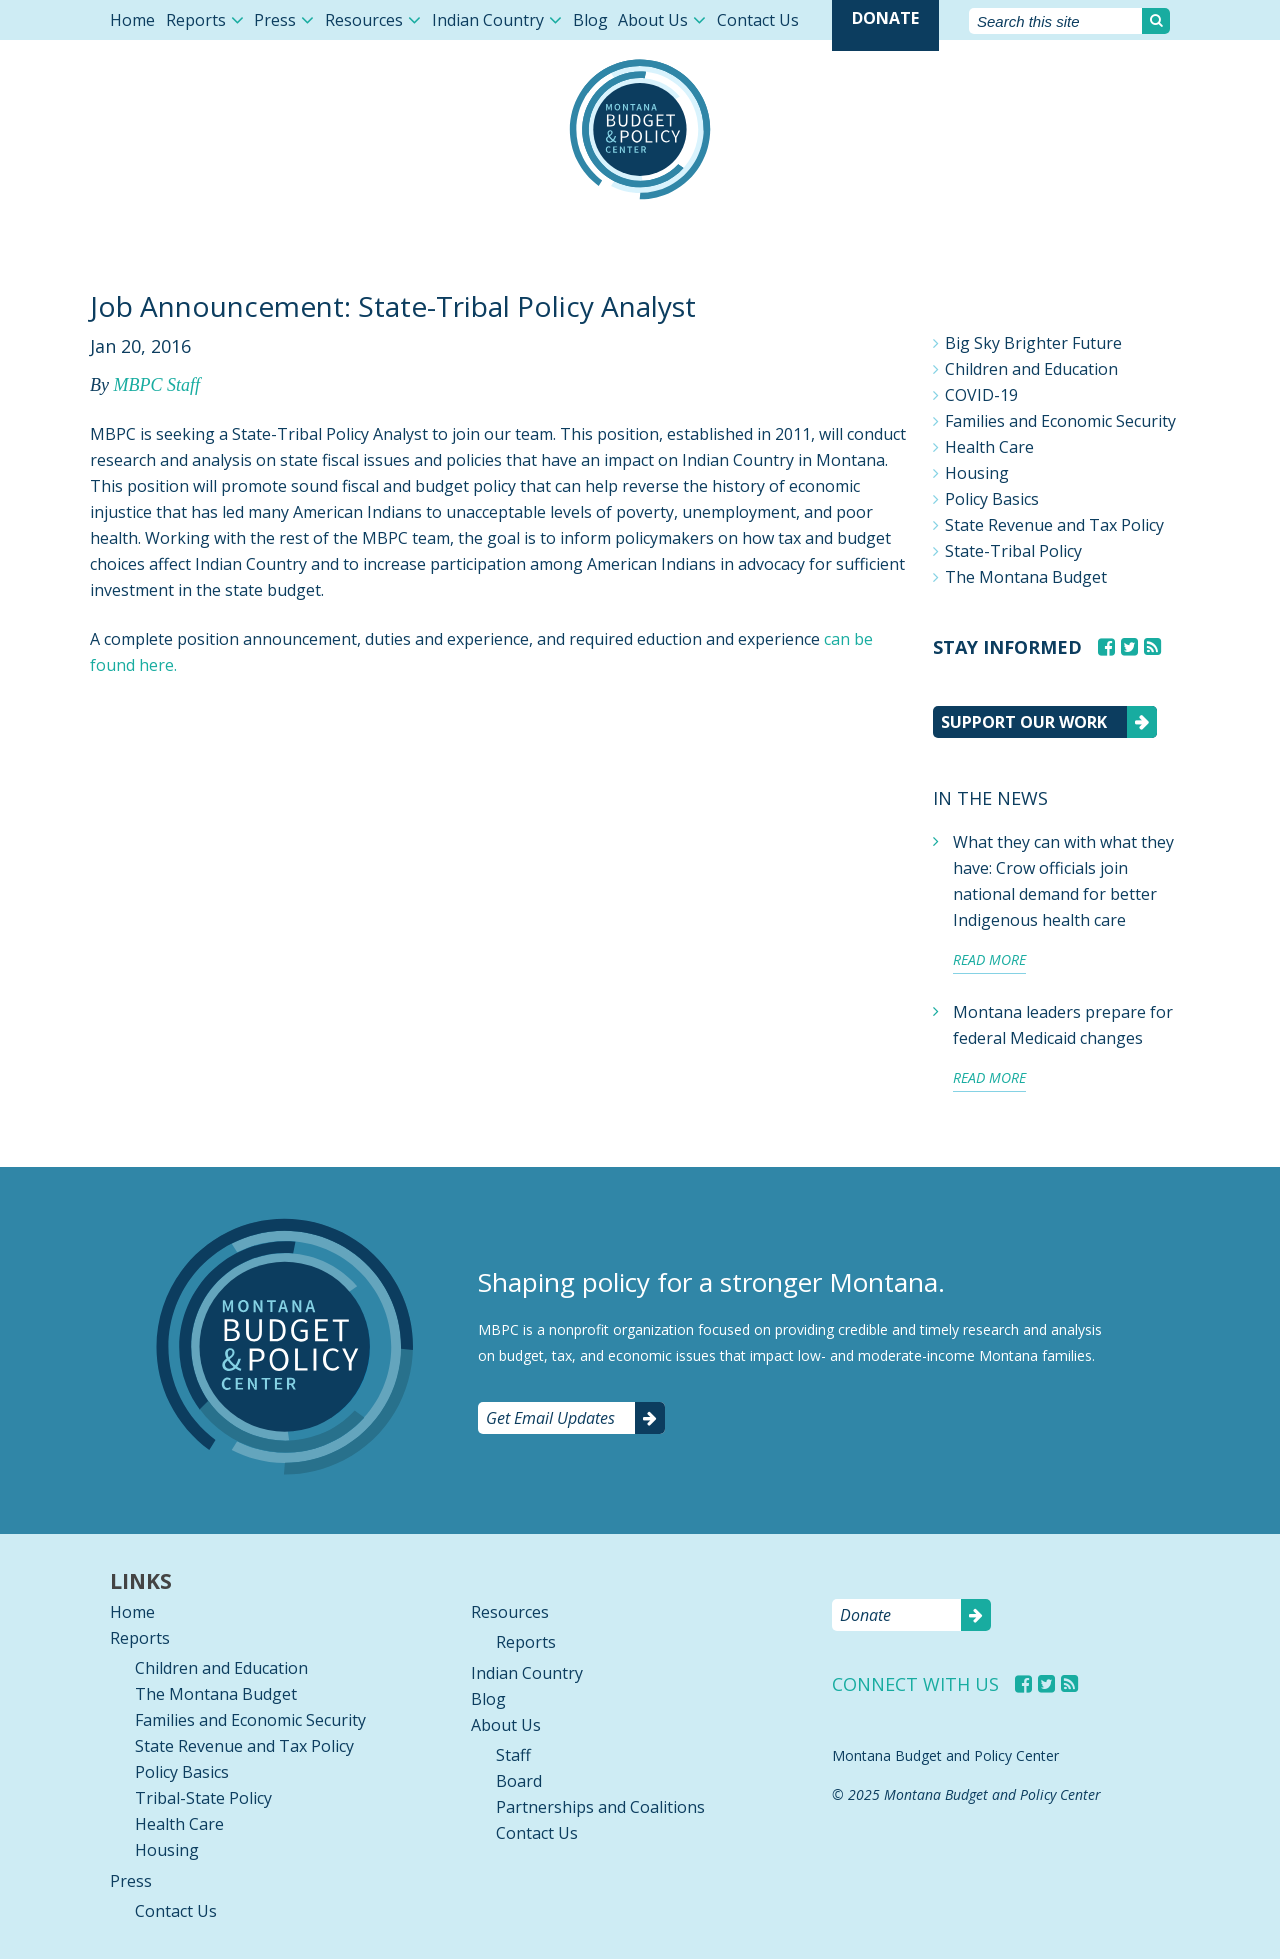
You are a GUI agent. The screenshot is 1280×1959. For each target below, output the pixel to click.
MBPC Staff (156, 385)
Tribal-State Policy (203, 1798)
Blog (590, 20)
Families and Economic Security (1060, 421)
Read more (989, 959)
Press (275, 20)
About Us (653, 20)
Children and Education (1031, 369)
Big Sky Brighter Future (1033, 343)
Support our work (1024, 722)
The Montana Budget (1026, 577)
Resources (364, 20)
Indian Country (488, 20)
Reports (196, 20)
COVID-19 (981, 395)
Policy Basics (992, 499)
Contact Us (758, 20)
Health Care (989, 447)
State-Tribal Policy (1013, 551)
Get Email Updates (550, 1418)
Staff (513, 1755)
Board (519, 1781)
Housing (977, 473)
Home (132, 20)
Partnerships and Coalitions (600, 1807)
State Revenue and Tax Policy (1054, 525)
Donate (885, 18)
